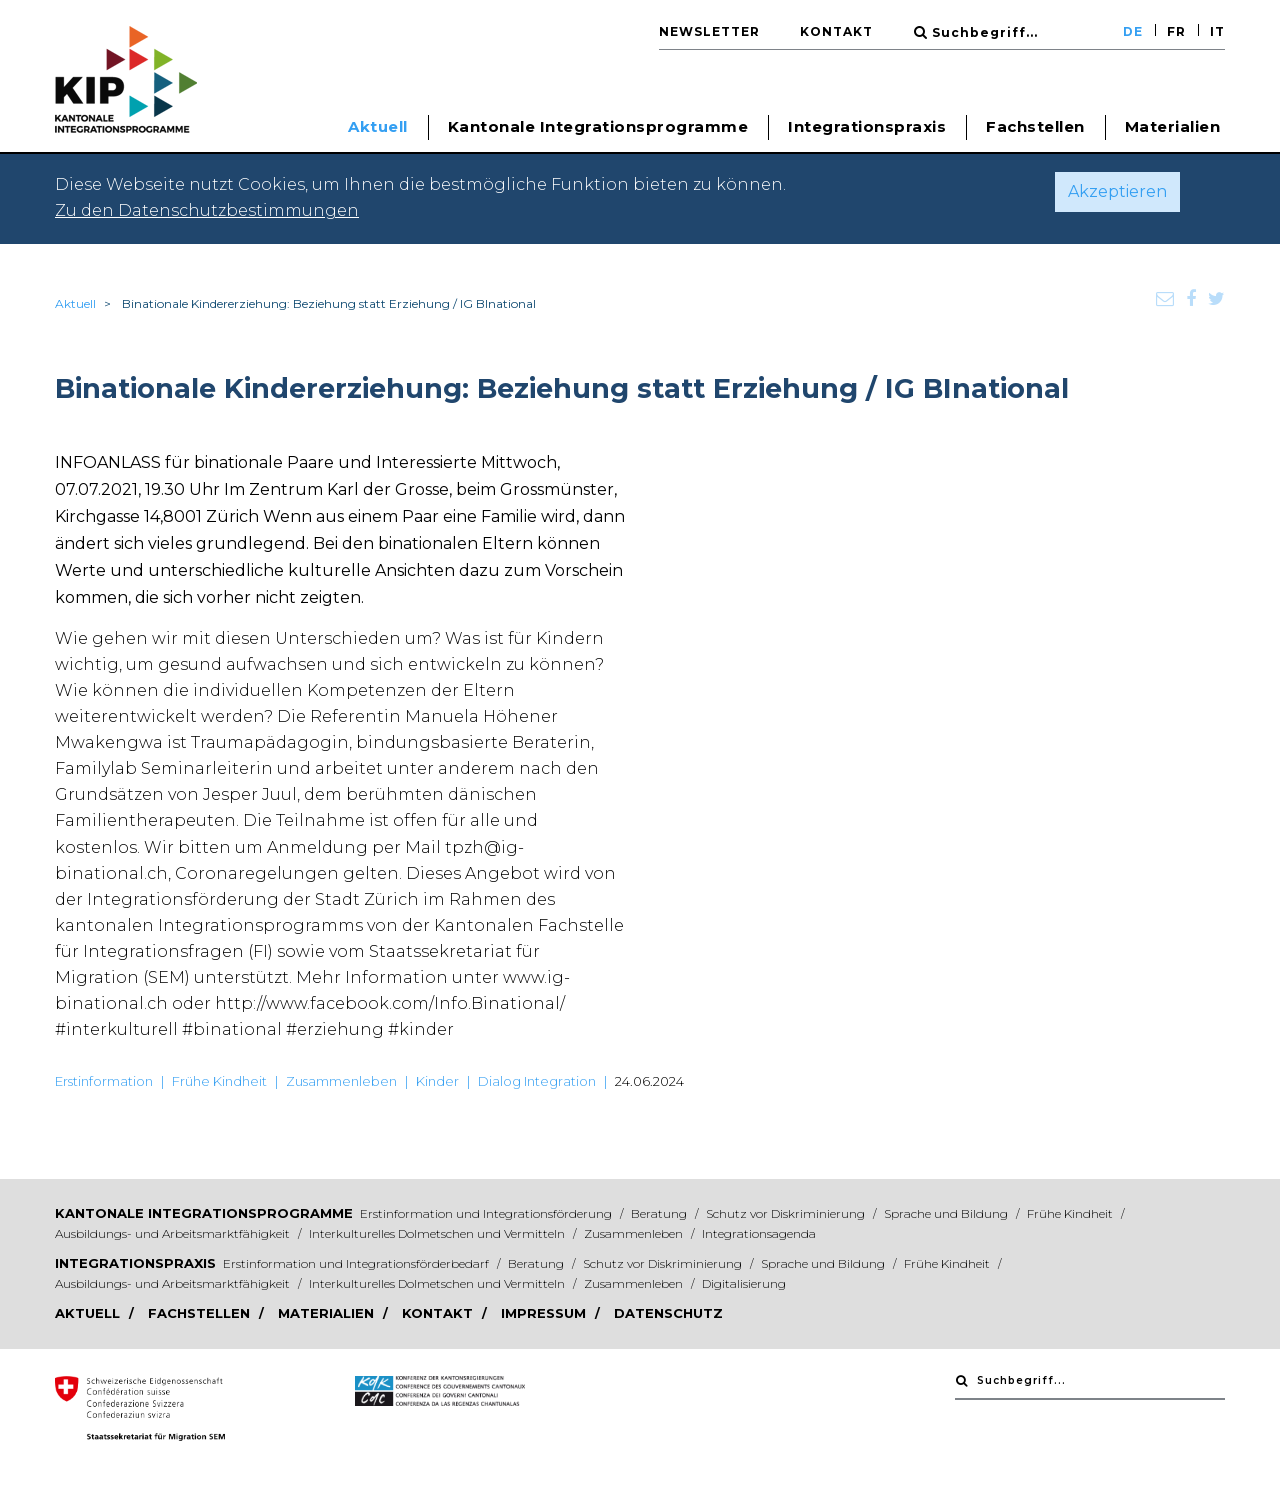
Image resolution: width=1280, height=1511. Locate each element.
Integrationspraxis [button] (867, 126)
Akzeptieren (1117, 191)
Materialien (1173, 126)
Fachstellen (1035, 126)
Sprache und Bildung (947, 1213)
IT (1217, 31)
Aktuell (75, 303)
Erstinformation (104, 1081)
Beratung (660, 1213)
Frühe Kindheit (219, 1081)
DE (1133, 31)
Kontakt (836, 31)
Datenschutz (668, 1313)
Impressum (545, 1313)
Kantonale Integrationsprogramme (204, 1213)
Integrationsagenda (759, 1233)
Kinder (437, 1081)
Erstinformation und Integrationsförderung (487, 1213)
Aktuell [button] (378, 126)
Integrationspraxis (135, 1263)
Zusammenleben (341, 1081)
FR (1176, 31)
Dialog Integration (537, 1081)
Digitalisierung (744, 1283)
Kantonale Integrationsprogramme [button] (598, 126)
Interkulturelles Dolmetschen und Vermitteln (438, 1233)
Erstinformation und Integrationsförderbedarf (357, 1263)
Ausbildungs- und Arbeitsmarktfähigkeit (174, 1233)
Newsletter (709, 31)
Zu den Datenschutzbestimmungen (207, 210)
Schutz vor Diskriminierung (787, 1213)
